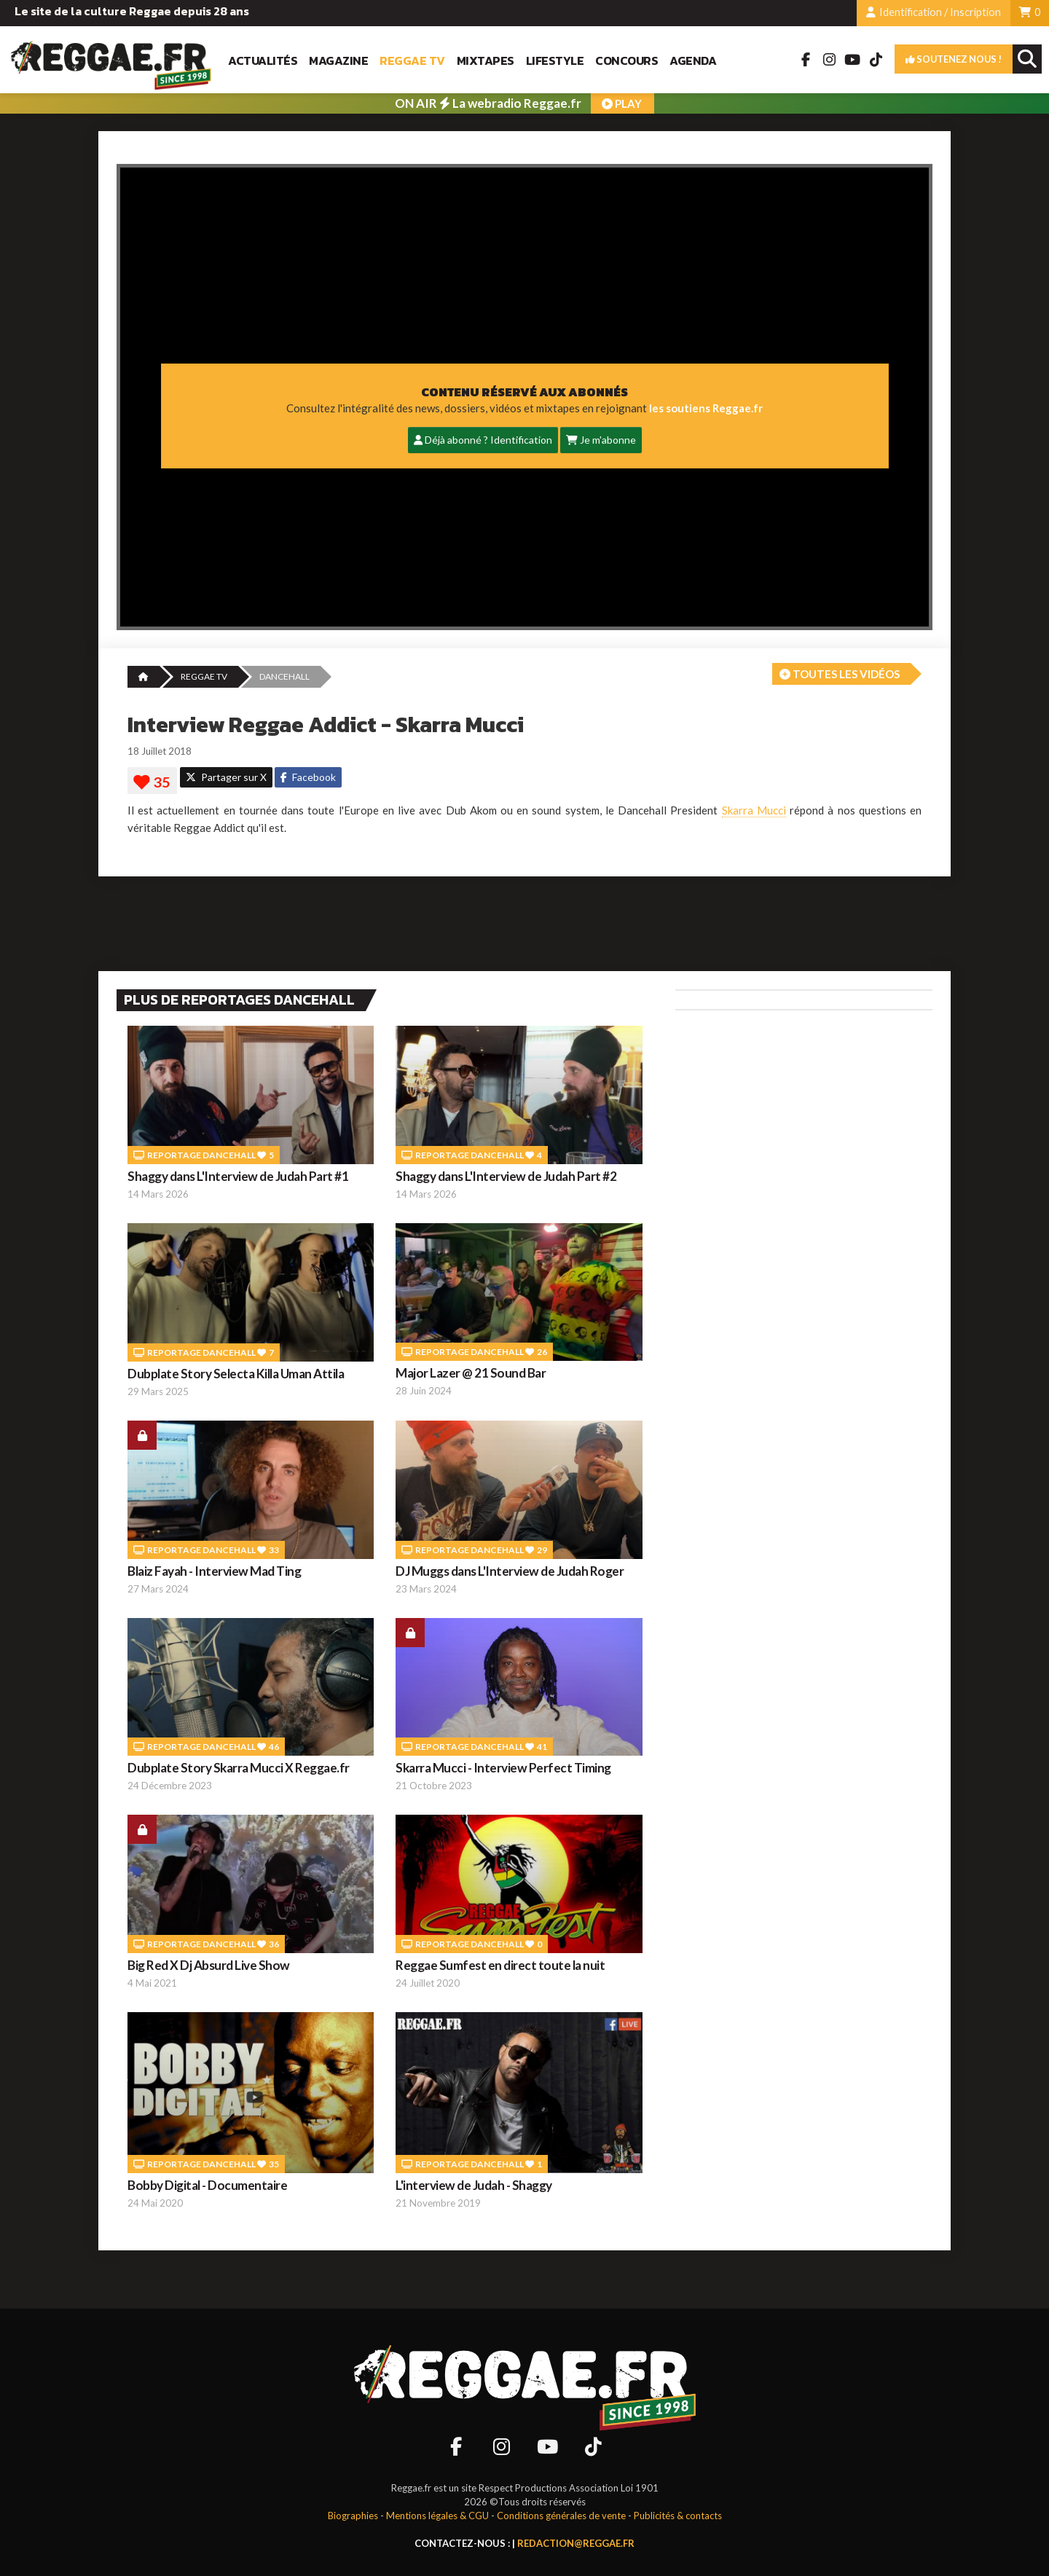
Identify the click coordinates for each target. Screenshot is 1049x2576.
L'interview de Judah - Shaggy (474, 2185)
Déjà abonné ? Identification (483, 439)
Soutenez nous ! (953, 59)
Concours (626, 61)
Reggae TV (412, 61)
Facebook (308, 777)
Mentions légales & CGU (437, 2515)
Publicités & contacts (678, 2515)
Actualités (262, 61)
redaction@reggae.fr (575, 2543)
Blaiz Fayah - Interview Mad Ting (214, 1571)
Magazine (338, 61)
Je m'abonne (601, 439)
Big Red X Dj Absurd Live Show (208, 1965)
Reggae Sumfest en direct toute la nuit (500, 1965)
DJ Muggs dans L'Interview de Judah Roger (510, 1571)
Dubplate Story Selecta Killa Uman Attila (235, 1373)
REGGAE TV (204, 676)
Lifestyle (555, 61)
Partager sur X (226, 777)
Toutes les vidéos (839, 673)
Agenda (692, 61)
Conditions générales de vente (561, 2515)
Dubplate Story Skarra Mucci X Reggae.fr (238, 1767)
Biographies (353, 2515)
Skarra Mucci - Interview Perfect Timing (503, 1767)
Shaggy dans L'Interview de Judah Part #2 (506, 1176)
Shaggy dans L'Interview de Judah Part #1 (237, 1176)
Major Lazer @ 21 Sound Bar (471, 1373)
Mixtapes (485, 61)
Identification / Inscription (933, 12)
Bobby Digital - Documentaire (207, 2185)
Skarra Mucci (754, 810)
